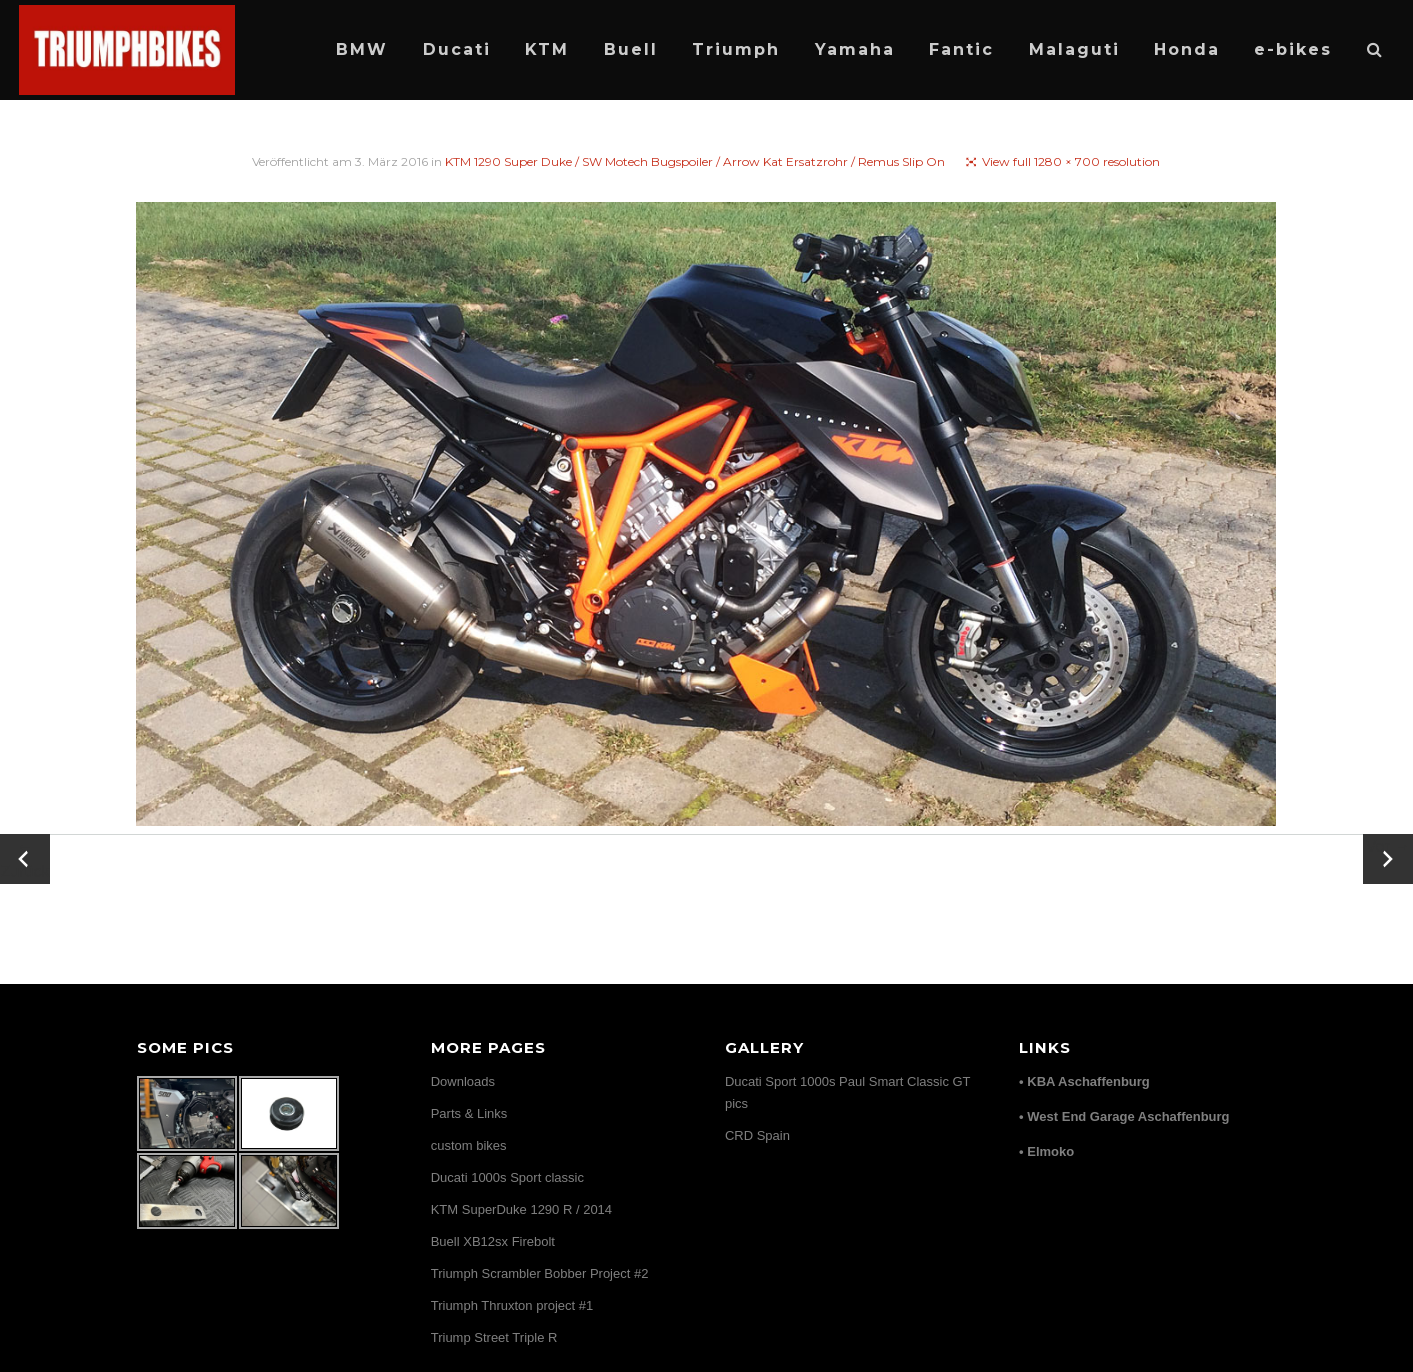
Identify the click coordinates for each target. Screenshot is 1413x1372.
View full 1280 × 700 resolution (1071, 161)
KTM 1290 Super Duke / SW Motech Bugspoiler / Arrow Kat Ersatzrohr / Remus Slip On (695, 161)
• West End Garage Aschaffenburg (1124, 1116)
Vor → (1388, 846)
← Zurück (25, 859)
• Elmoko (1046, 1151)
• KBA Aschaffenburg (1084, 1081)
